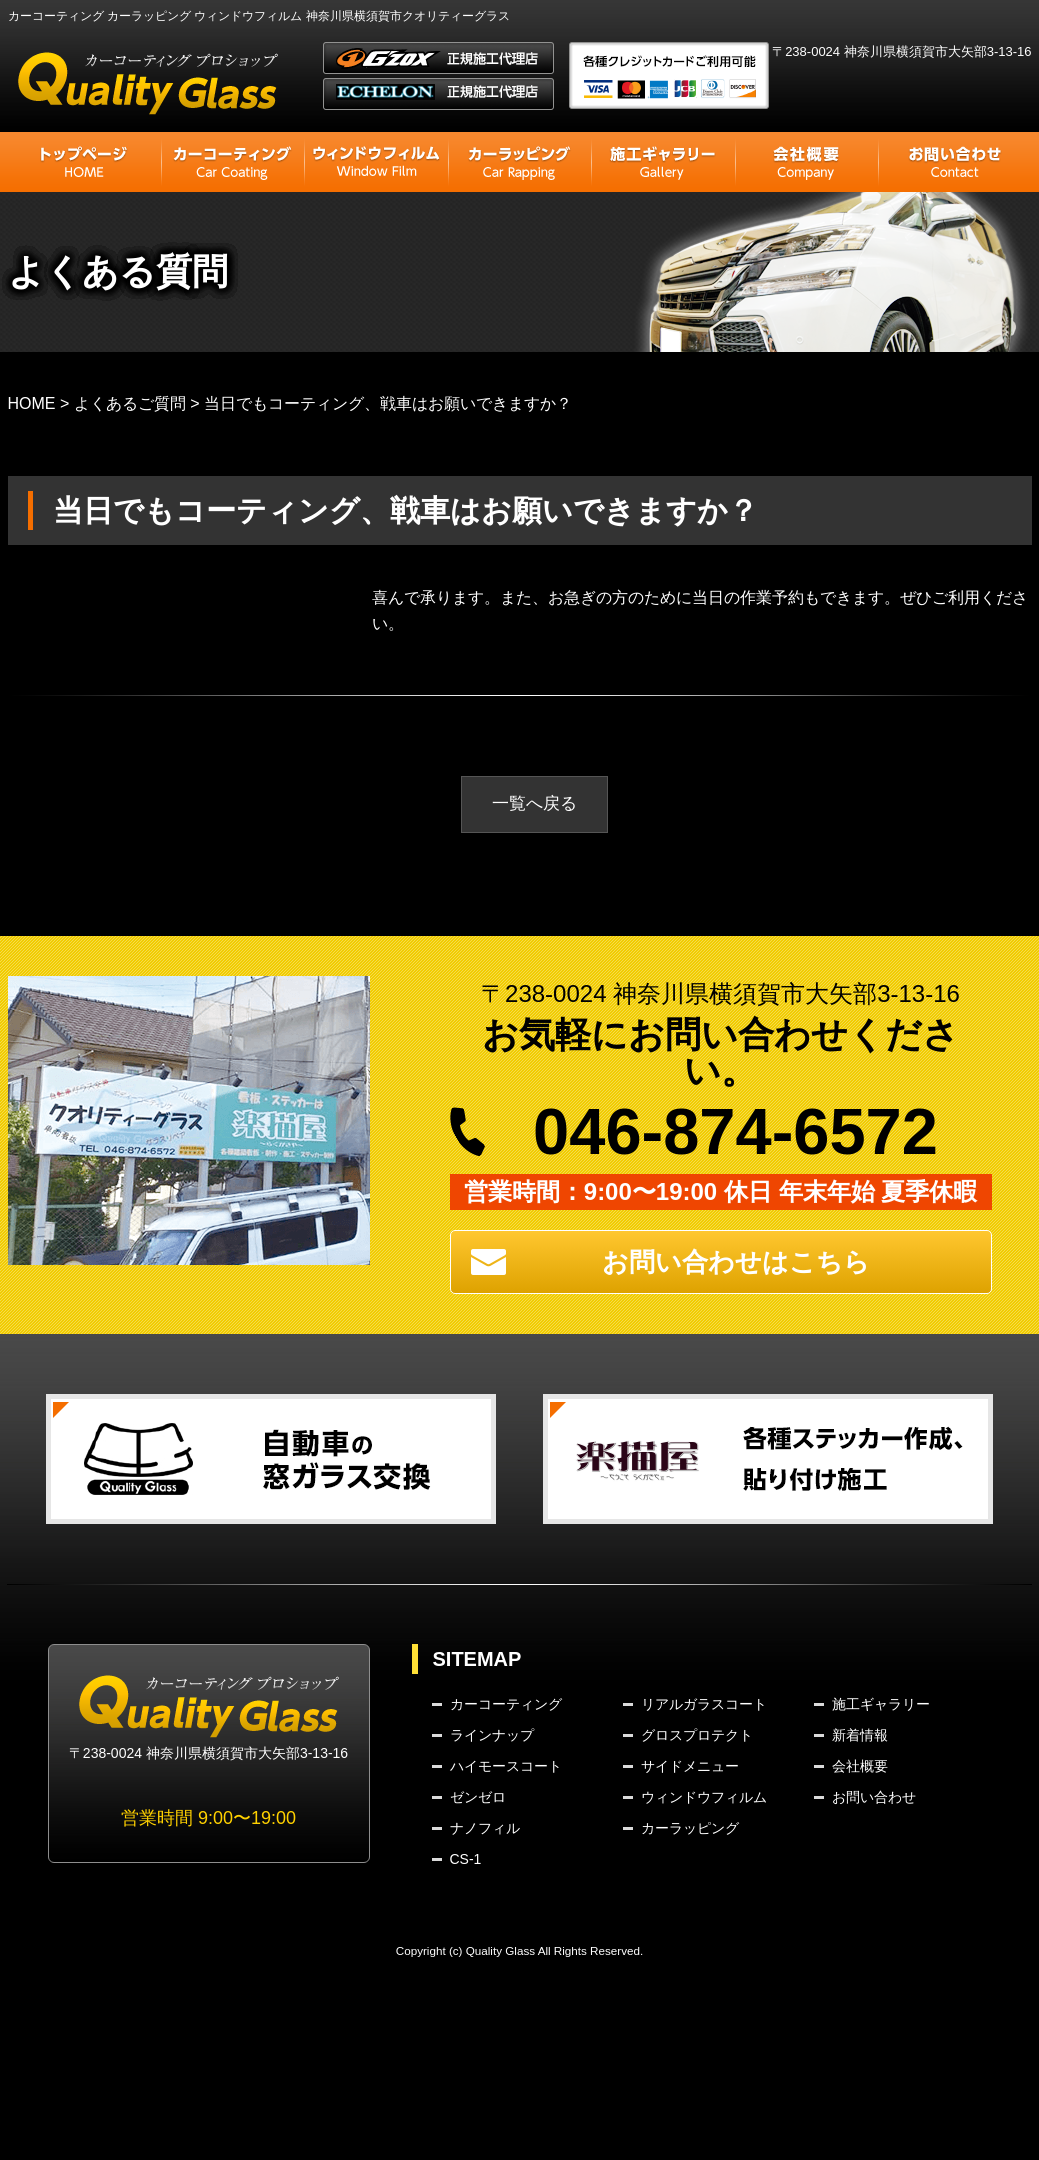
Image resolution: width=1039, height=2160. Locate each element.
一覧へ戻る (535, 805)
